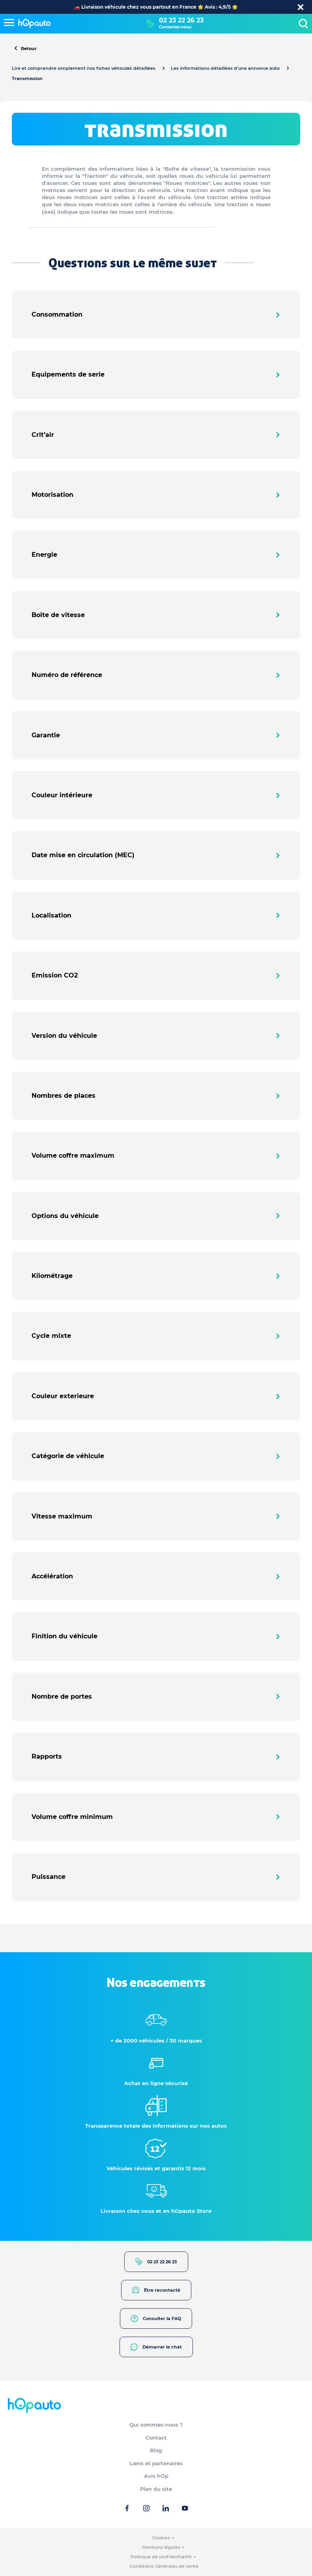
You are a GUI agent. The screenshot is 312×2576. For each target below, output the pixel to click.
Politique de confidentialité (161, 2556)
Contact (156, 2437)
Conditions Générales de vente (164, 2566)
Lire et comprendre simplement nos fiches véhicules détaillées (83, 68)
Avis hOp (156, 2476)
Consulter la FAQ (156, 2318)
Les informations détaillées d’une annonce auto (225, 68)
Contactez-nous (175, 27)
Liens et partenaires (156, 2463)
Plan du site (156, 2489)
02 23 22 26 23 (181, 20)
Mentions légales (161, 2547)
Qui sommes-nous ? (156, 2424)
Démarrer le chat (156, 2346)
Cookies (161, 2538)
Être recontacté (156, 2290)
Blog (156, 2450)
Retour (25, 48)
